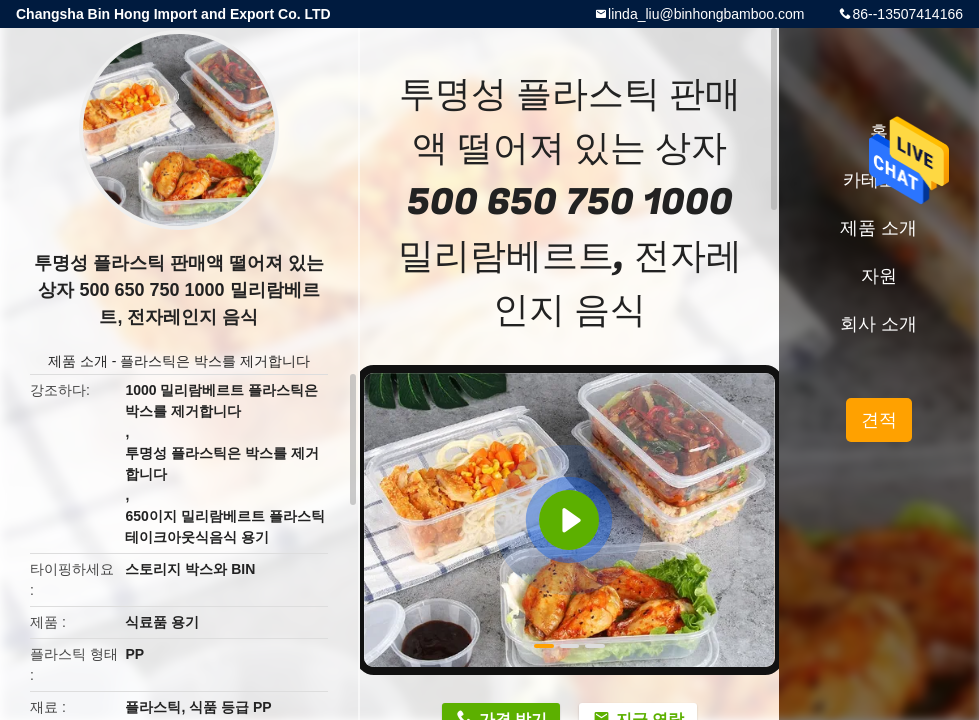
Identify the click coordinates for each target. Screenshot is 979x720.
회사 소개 (878, 324)
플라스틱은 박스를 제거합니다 (215, 361)
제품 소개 (78, 361)
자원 (879, 276)
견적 (879, 420)
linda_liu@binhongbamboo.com (706, 14)
